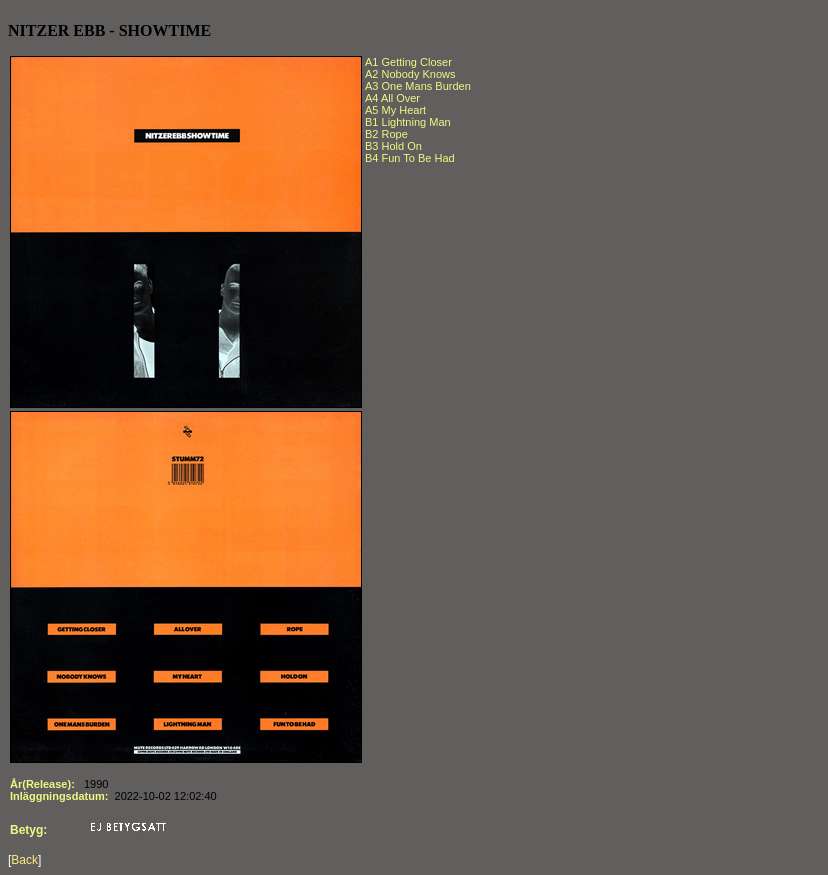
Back (24, 860)
